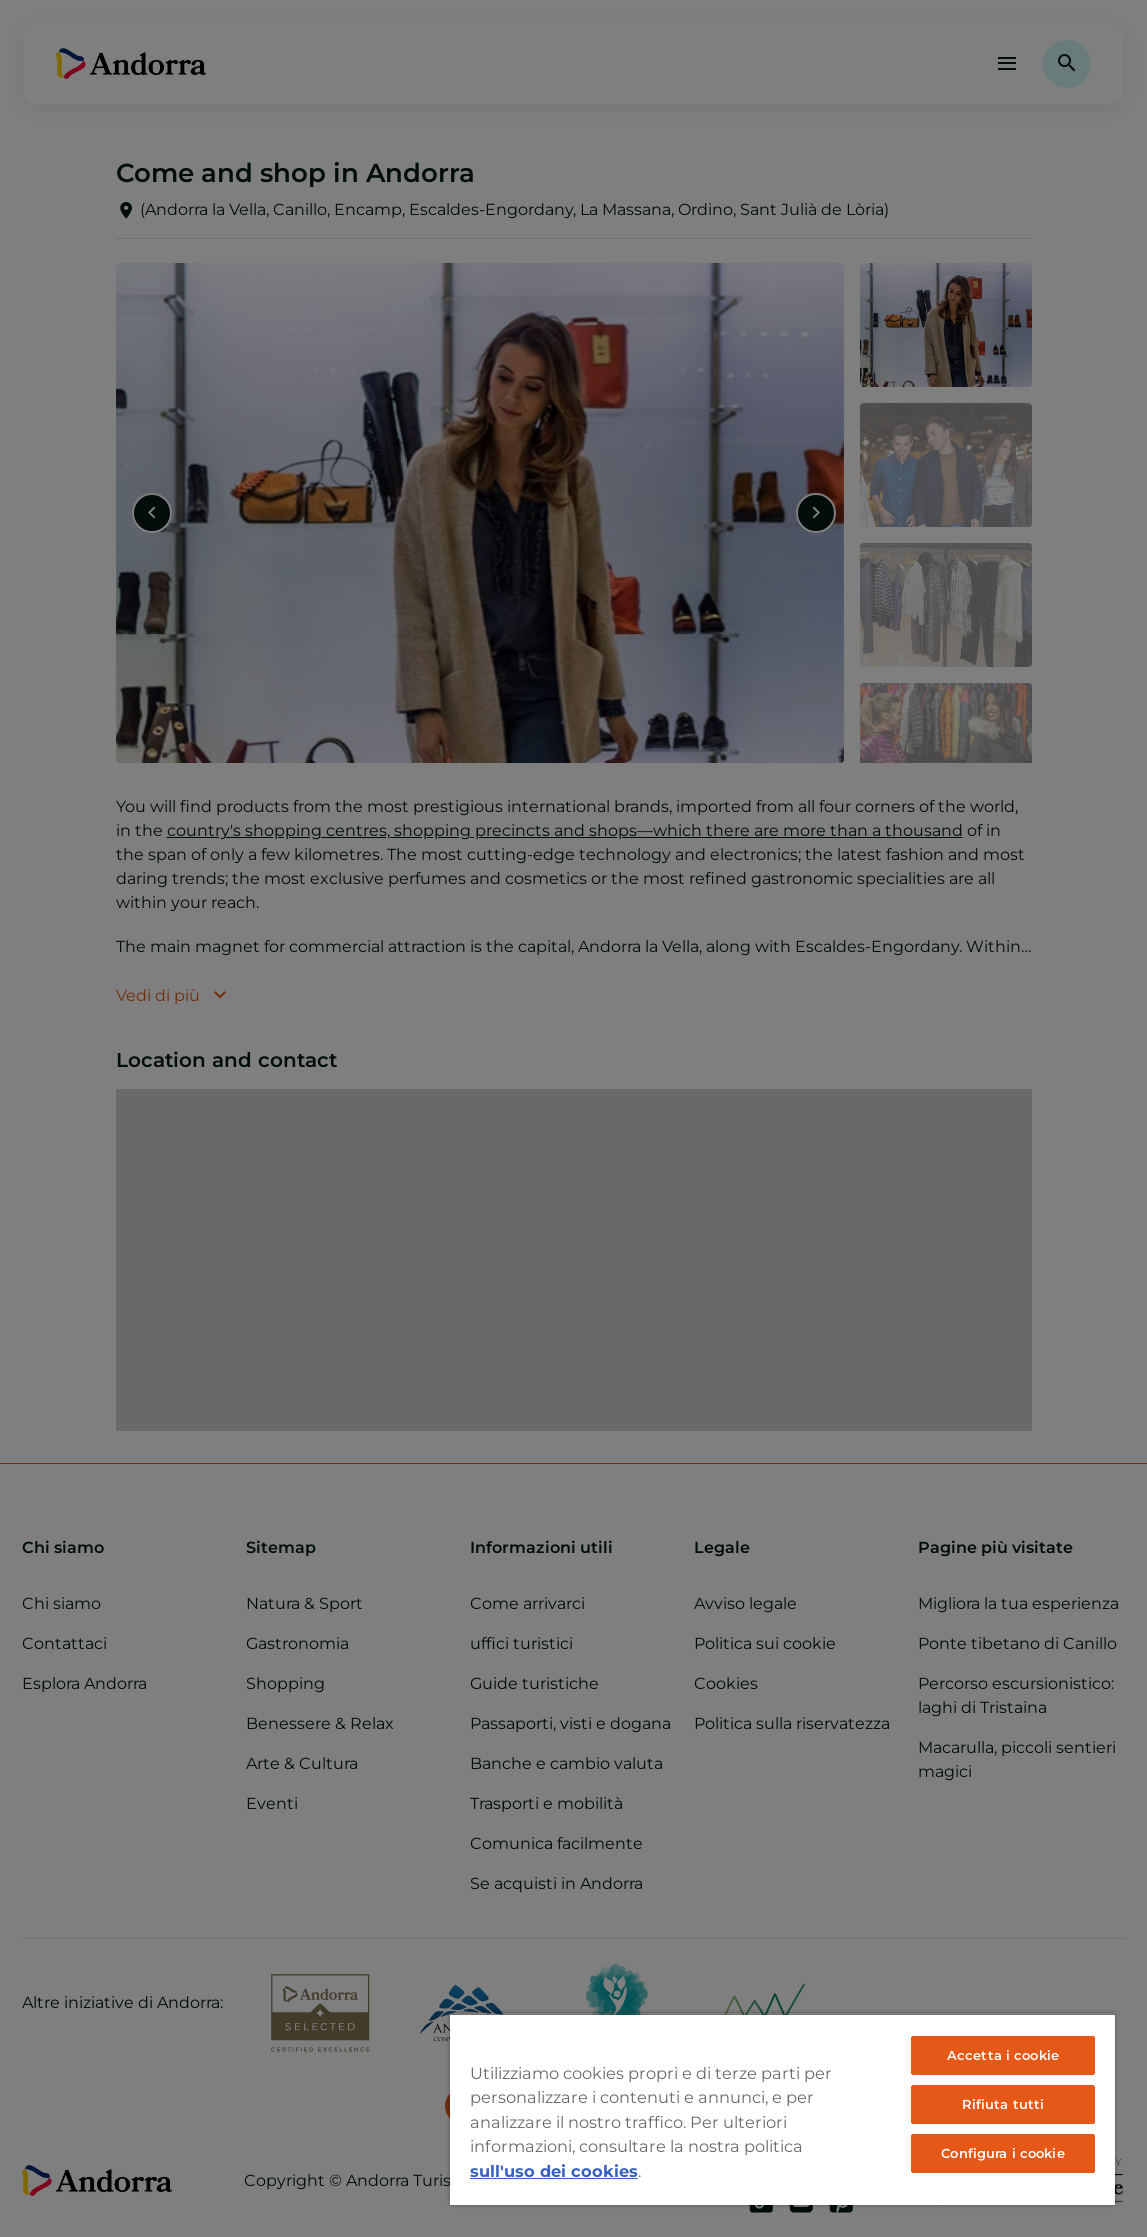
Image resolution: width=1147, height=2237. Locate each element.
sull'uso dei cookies (554, 2171)
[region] (782, 2109)
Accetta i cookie (1003, 2055)
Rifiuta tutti (1003, 2104)
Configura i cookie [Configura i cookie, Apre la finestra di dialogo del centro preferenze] (1002, 2153)
